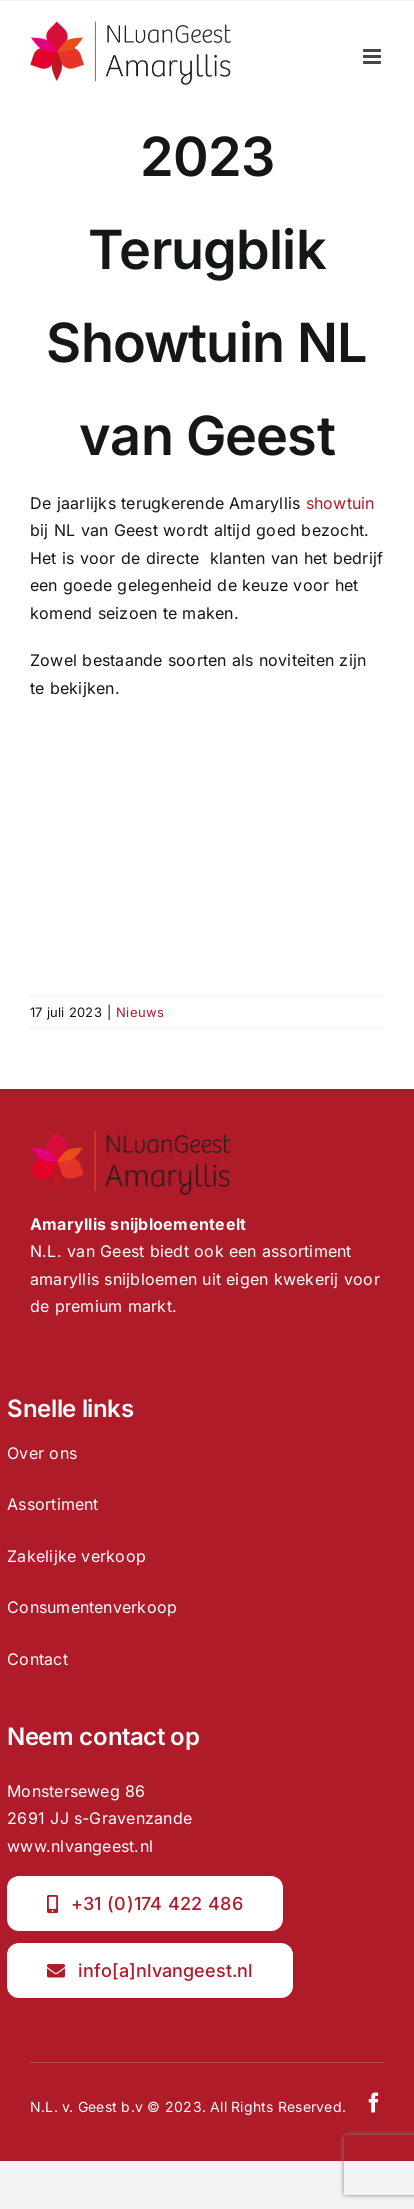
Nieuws (140, 1012)
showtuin (340, 503)
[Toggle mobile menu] (373, 56)
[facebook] (374, 2103)
